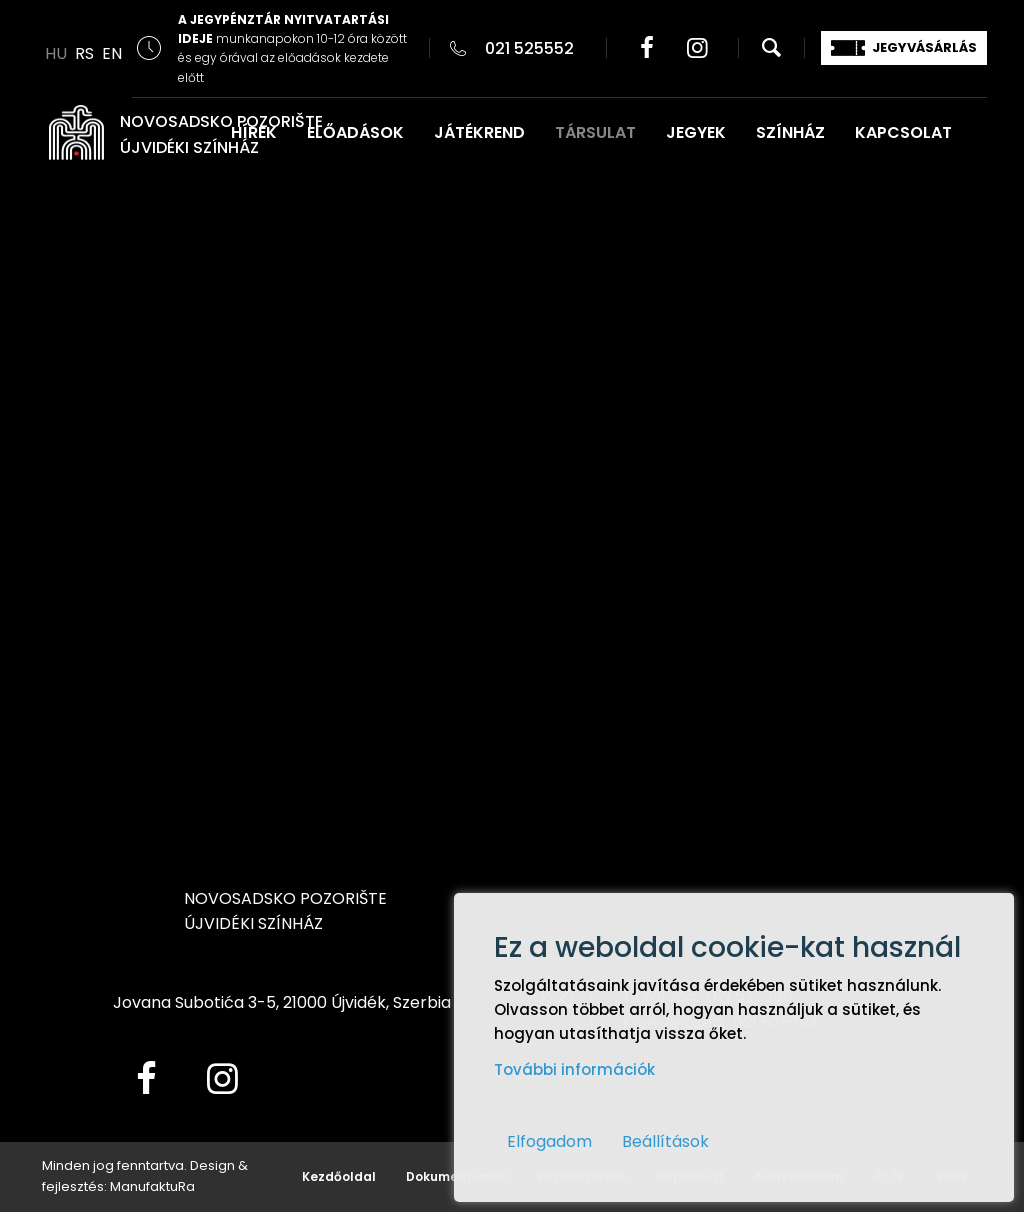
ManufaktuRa (152, 1186)
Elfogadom (549, 1141)
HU (56, 53)
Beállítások (665, 1141)
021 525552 (529, 48)
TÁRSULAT (595, 132)
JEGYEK (696, 132)
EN (112, 53)
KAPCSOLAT (903, 132)
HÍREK (254, 132)
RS (84, 53)
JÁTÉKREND (479, 132)
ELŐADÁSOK (355, 132)
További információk (574, 1069)
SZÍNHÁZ (790, 132)
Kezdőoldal (339, 1176)
